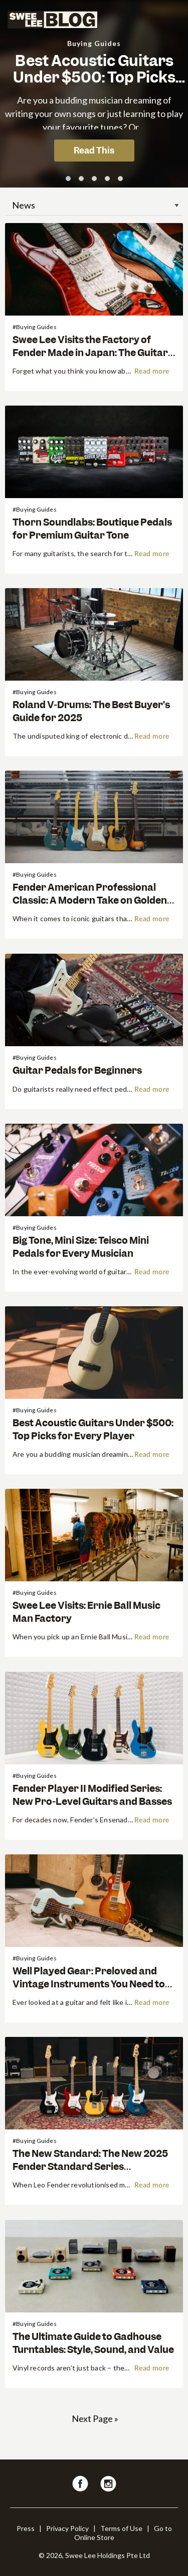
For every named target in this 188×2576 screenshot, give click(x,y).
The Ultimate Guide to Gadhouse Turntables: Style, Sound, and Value (93, 2342)
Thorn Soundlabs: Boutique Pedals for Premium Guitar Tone (92, 528)
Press (26, 2528)
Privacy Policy (67, 2528)
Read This (94, 150)
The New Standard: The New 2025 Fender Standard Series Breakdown (90, 2166)
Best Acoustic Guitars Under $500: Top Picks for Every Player (94, 77)
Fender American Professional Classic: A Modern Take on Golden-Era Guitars (91, 900)
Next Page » (95, 2418)
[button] (68, 178)
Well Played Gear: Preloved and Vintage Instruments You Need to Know (89, 1983)
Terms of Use (121, 2528)
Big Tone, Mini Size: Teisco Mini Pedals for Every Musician (81, 1246)
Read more (151, 371)
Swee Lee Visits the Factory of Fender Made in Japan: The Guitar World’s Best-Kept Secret (90, 352)
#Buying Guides (35, 327)
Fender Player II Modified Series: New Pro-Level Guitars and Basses (92, 1794)
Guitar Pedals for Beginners (77, 1070)
